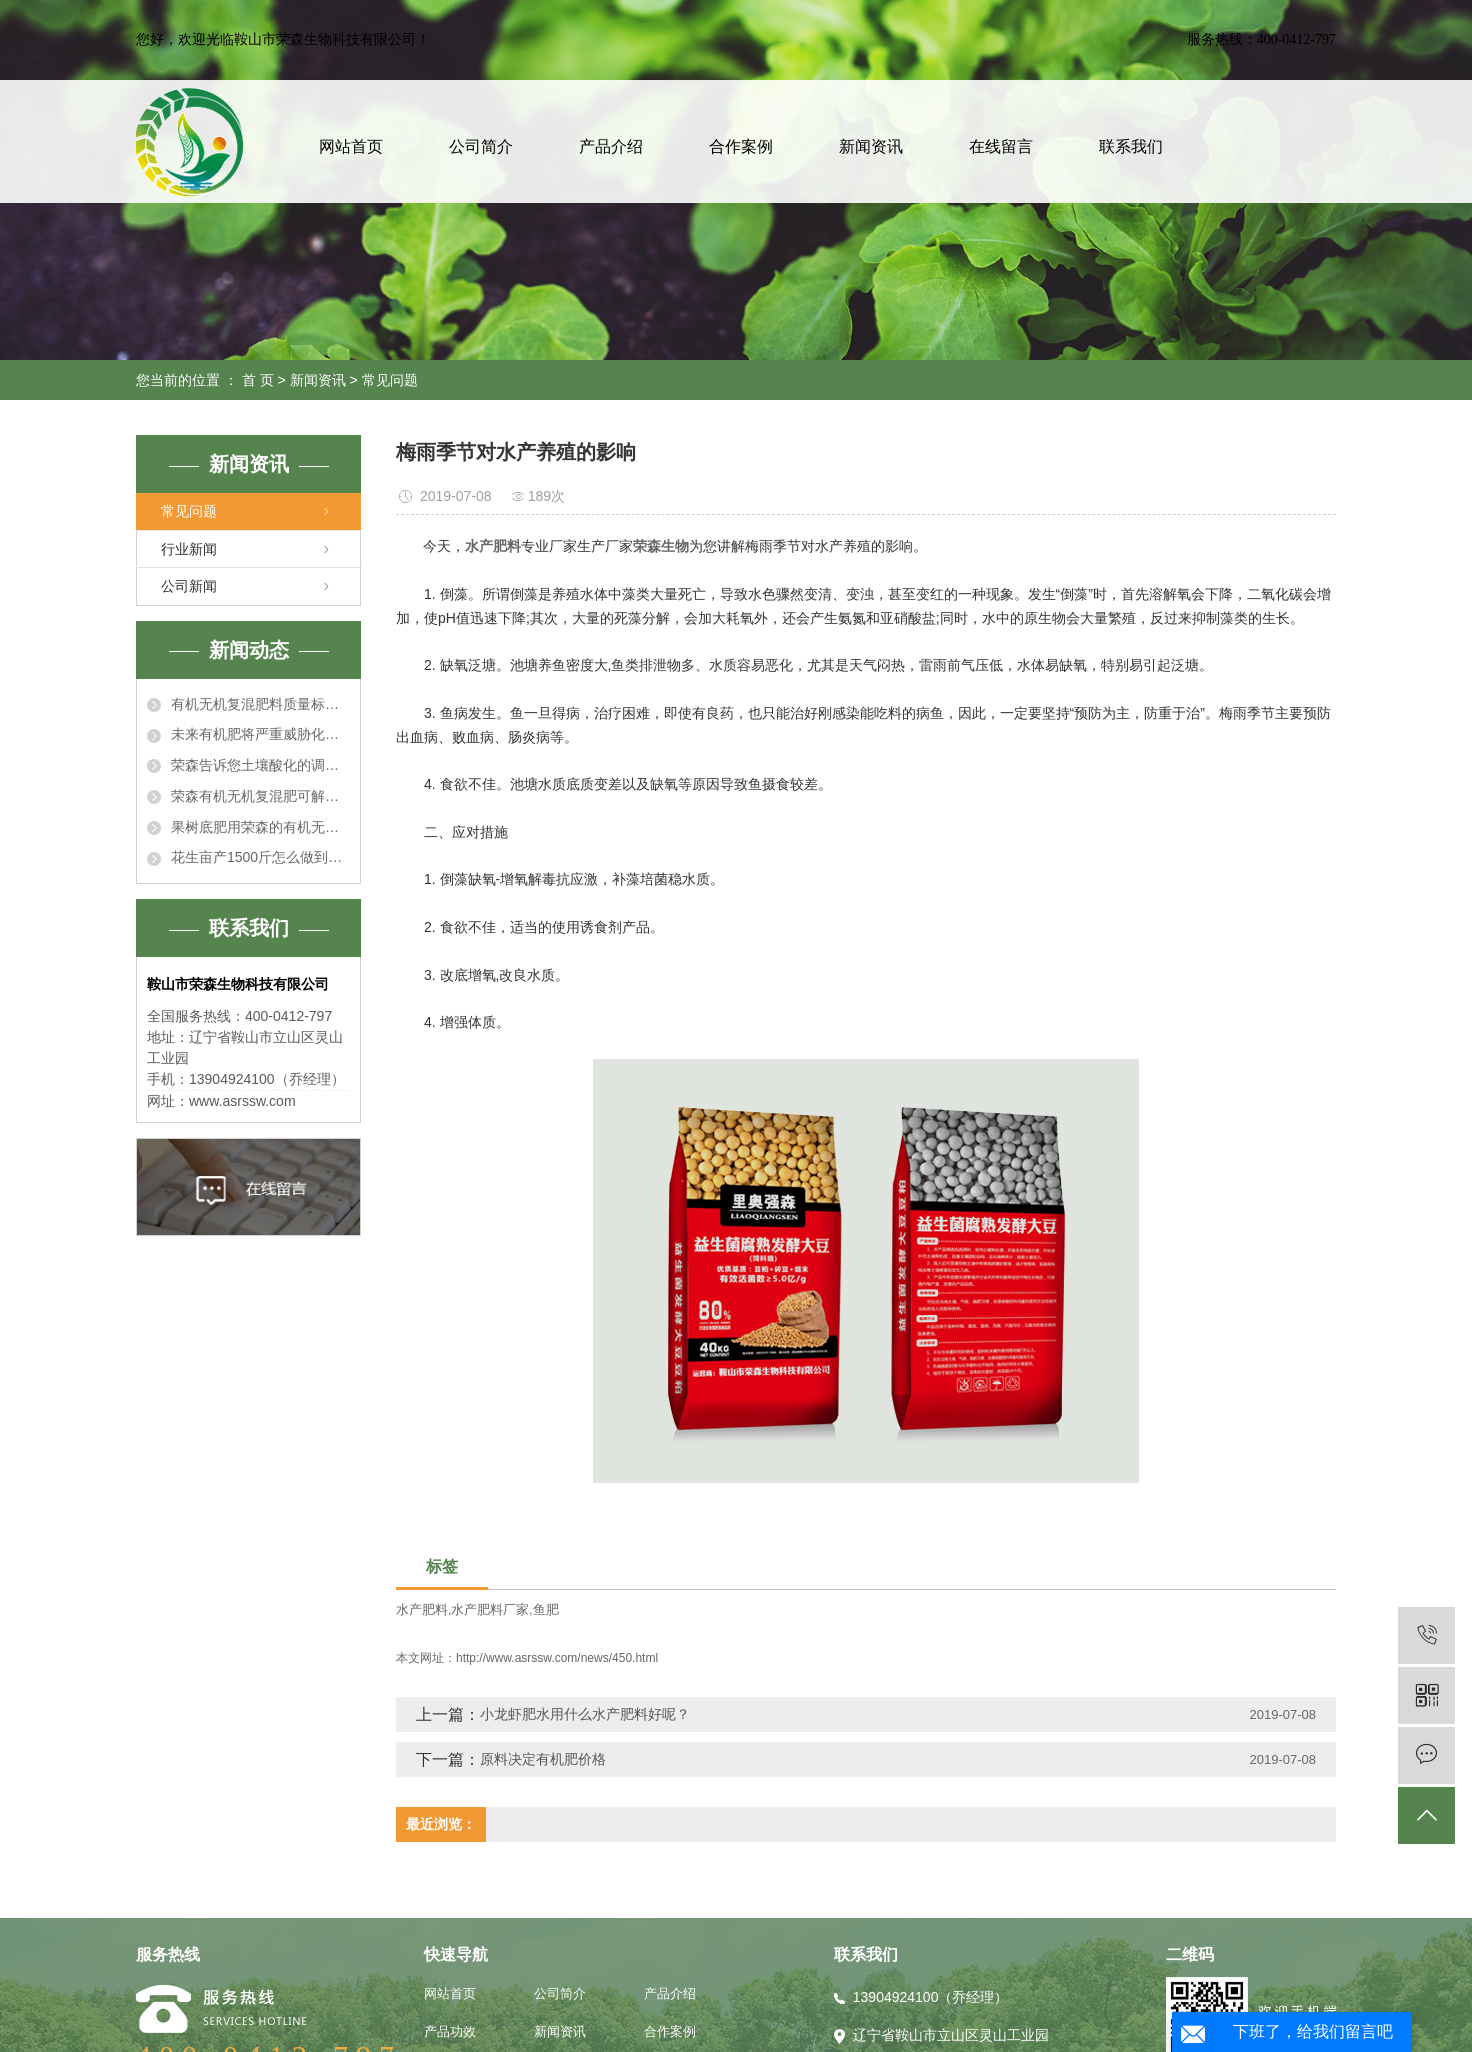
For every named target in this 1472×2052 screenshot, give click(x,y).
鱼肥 (546, 1609)
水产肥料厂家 (490, 1609)
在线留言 (1001, 146)
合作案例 (741, 146)
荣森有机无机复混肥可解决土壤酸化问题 (260, 796)
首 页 (258, 380)
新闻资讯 (871, 146)
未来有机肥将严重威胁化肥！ (260, 734)
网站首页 (351, 146)
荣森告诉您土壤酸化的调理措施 (260, 765)
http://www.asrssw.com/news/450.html (557, 1658)
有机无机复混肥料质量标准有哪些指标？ (260, 704)
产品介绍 (611, 146)
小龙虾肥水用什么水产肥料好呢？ (585, 1714)
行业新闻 (189, 549)
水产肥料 (422, 1609)
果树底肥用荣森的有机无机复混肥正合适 (260, 827)
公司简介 (481, 146)
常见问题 (390, 380)
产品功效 (450, 2031)
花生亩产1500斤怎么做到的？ (260, 857)
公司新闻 (189, 586)
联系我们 (1131, 146)
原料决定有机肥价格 (543, 1759)
